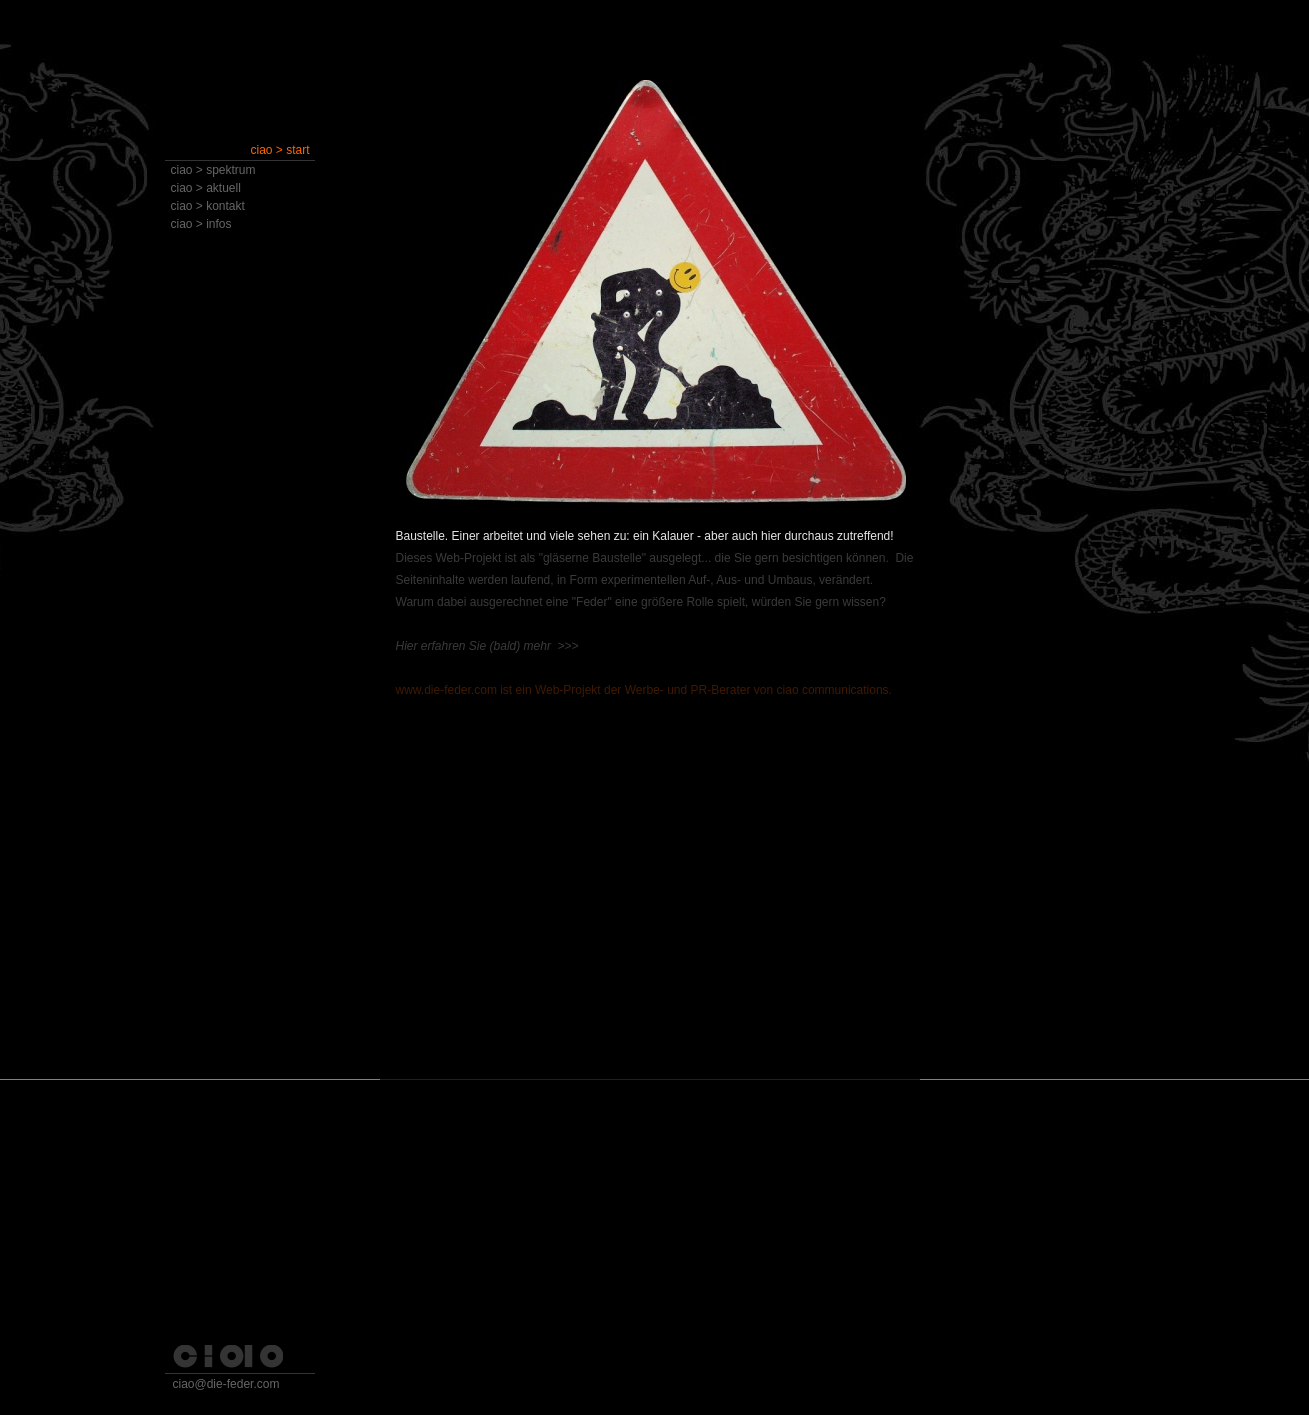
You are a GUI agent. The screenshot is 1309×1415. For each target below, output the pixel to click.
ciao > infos (201, 224)
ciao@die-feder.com (226, 1384)
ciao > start (279, 150)
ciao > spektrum (213, 170)
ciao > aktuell (206, 188)
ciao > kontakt (208, 206)
